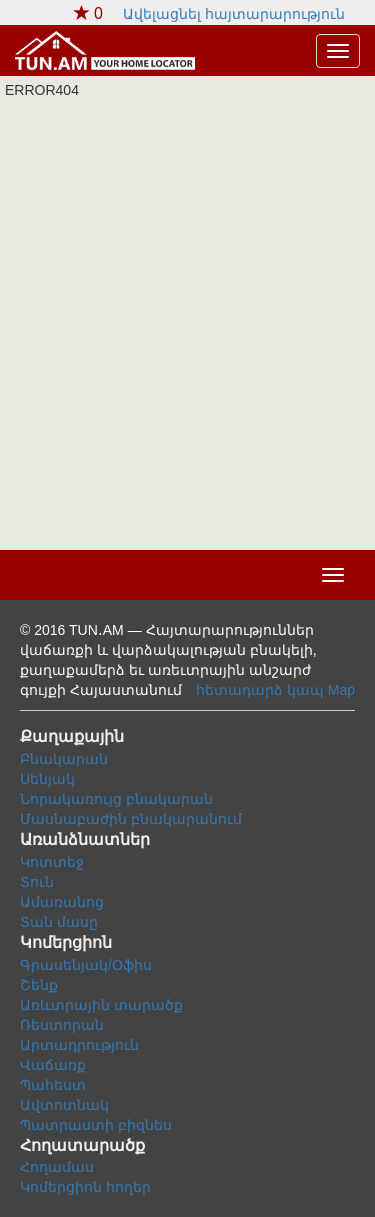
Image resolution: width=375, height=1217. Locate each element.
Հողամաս (57, 1167)
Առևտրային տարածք (101, 1005)
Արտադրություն (79, 1045)
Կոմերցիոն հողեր (85, 1187)
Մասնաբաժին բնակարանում (131, 819)
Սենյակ (47, 779)
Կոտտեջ (52, 862)
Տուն (37, 882)
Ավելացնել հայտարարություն (234, 14)
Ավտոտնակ (64, 1105)
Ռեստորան (62, 1025)
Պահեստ (53, 1085)
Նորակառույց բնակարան (116, 799)
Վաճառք (53, 1065)
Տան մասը (59, 922)
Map (341, 690)
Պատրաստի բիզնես (96, 1125)
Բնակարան (64, 759)
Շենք (39, 985)
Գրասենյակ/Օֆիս (86, 965)
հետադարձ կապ (260, 690)
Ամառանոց (62, 902)
